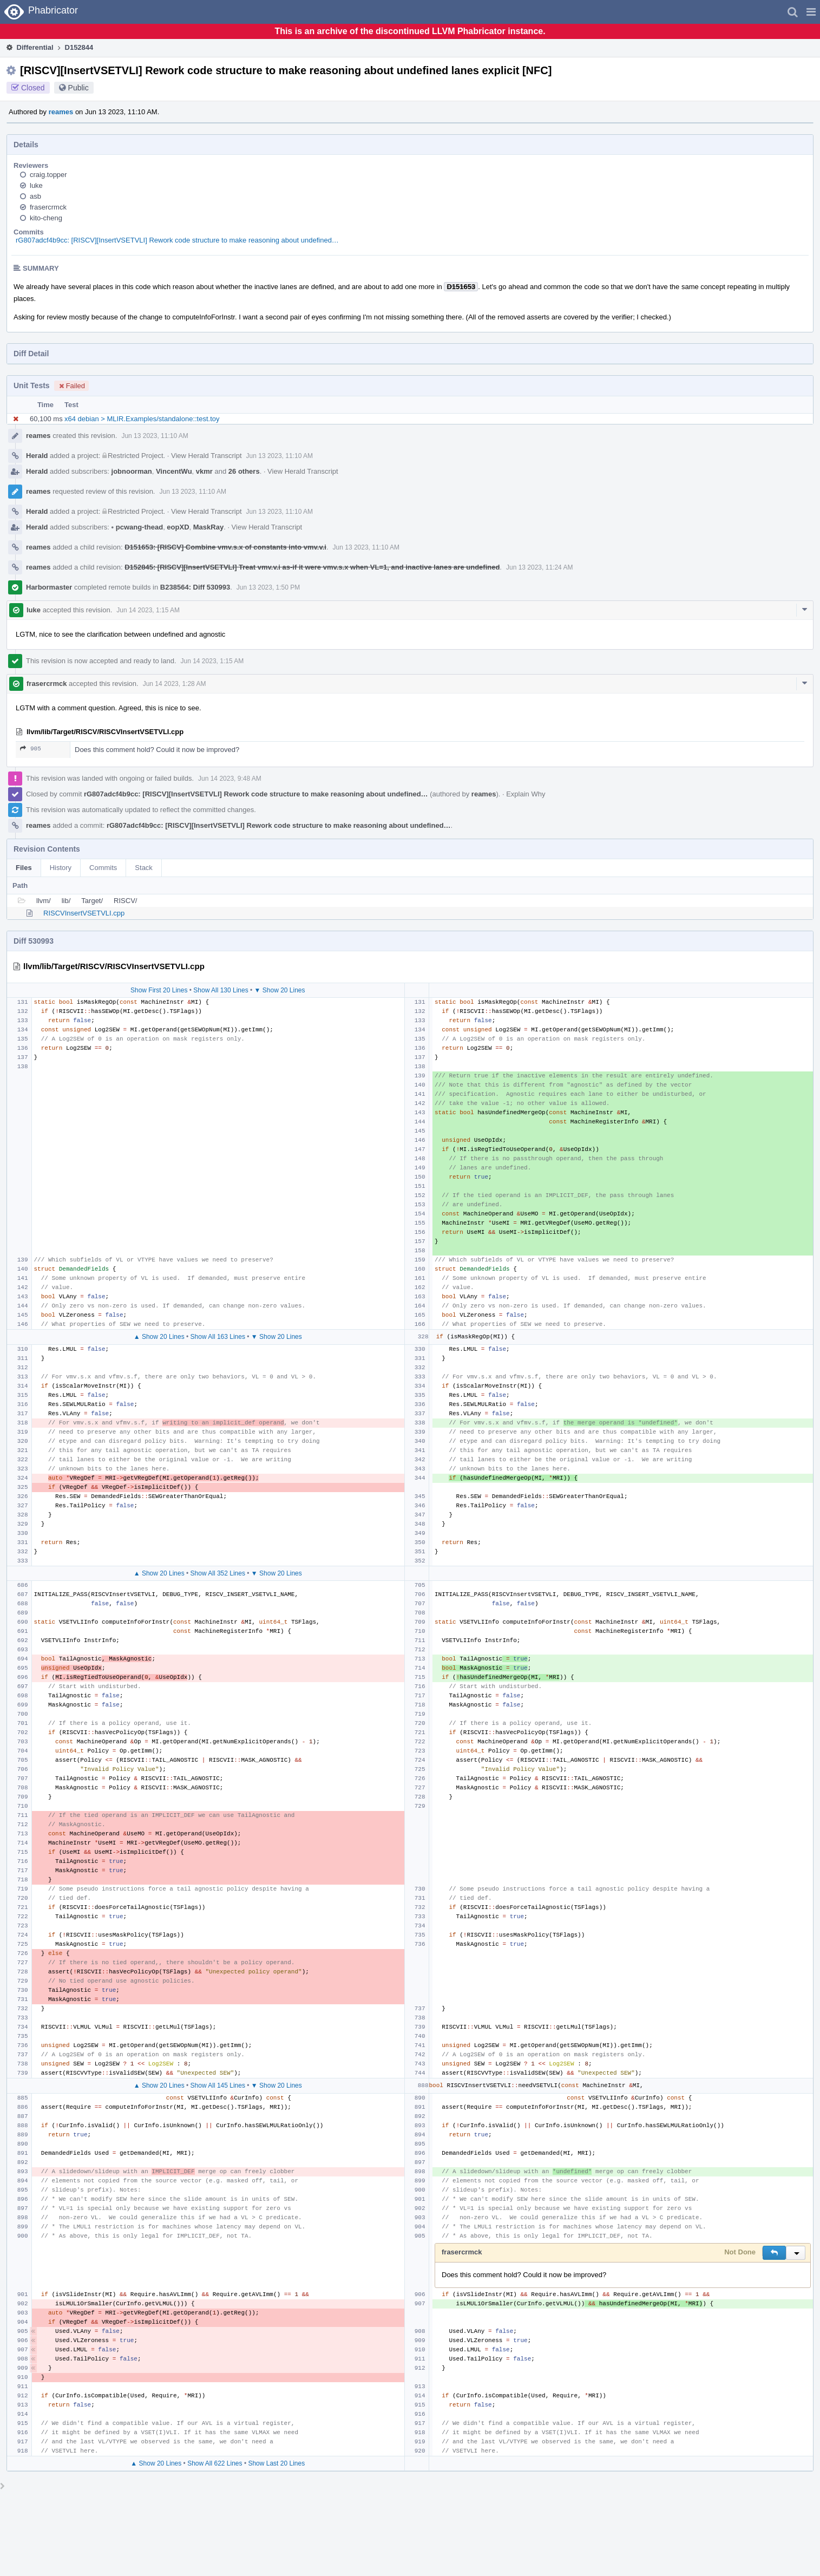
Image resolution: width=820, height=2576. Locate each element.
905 (30, 748)
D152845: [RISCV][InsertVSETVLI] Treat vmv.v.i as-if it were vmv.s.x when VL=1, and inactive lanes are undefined (312, 567)
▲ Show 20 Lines (159, 1337)
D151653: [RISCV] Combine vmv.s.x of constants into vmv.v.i (225, 547)
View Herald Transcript (206, 456)
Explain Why (525, 794)
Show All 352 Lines (218, 1573)
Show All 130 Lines (220, 990)
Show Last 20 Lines (276, 2463)
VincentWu (174, 471)
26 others (244, 471)
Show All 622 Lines (214, 2463)
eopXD (178, 527)
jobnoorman (131, 471)
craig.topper (48, 175)
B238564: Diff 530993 (195, 587)
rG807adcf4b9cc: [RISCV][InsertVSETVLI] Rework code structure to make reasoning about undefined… (177, 240)
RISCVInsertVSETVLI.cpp (83, 913)
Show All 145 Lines (218, 2085)
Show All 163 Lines (218, 1337)
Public (78, 87)
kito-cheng (46, 218)
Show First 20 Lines (158, 990)
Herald (37, 456)
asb (35, 196)
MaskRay (208, 527)
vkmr (204, 471)
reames (61, 112)
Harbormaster (49, 587)
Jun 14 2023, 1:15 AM (148, 610)
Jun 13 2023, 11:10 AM (154, 436)
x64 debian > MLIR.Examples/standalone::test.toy (142, 419)
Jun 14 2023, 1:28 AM (174, 684)
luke (36, 185)
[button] (811, 12)
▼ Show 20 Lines (279, 990)
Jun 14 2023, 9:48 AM (229, 778)
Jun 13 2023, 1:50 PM (268, 587)
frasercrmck (48, 207)
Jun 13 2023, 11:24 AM (539, 567)
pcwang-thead (137, 527)
